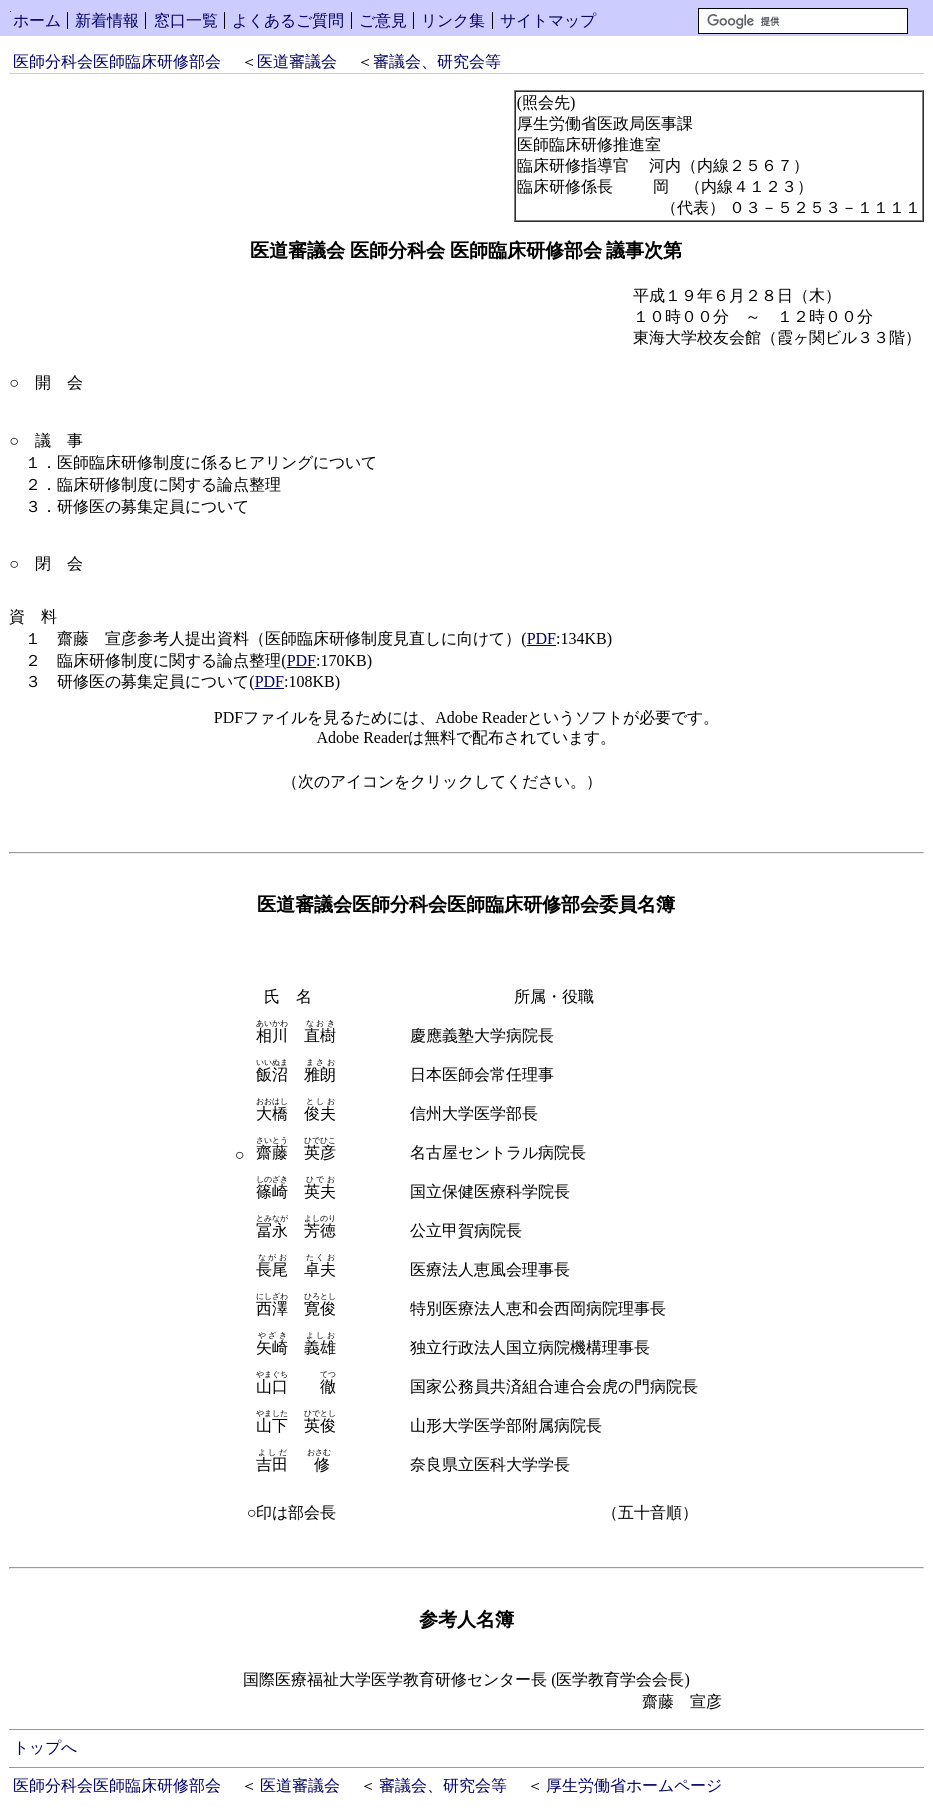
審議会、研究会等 (437, 61)
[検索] (803, 21)
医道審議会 (297, 61)
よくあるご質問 (288, 20)
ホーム (37, 20)
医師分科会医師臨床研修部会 (117, 61)
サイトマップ (548, 20)
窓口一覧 (186, 20)
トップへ (45, 1747)
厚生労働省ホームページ (634, 1785)
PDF (541, 638)
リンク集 (453, 20)
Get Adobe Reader (666, 788)
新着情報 (107, 20)
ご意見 (383, 20)
